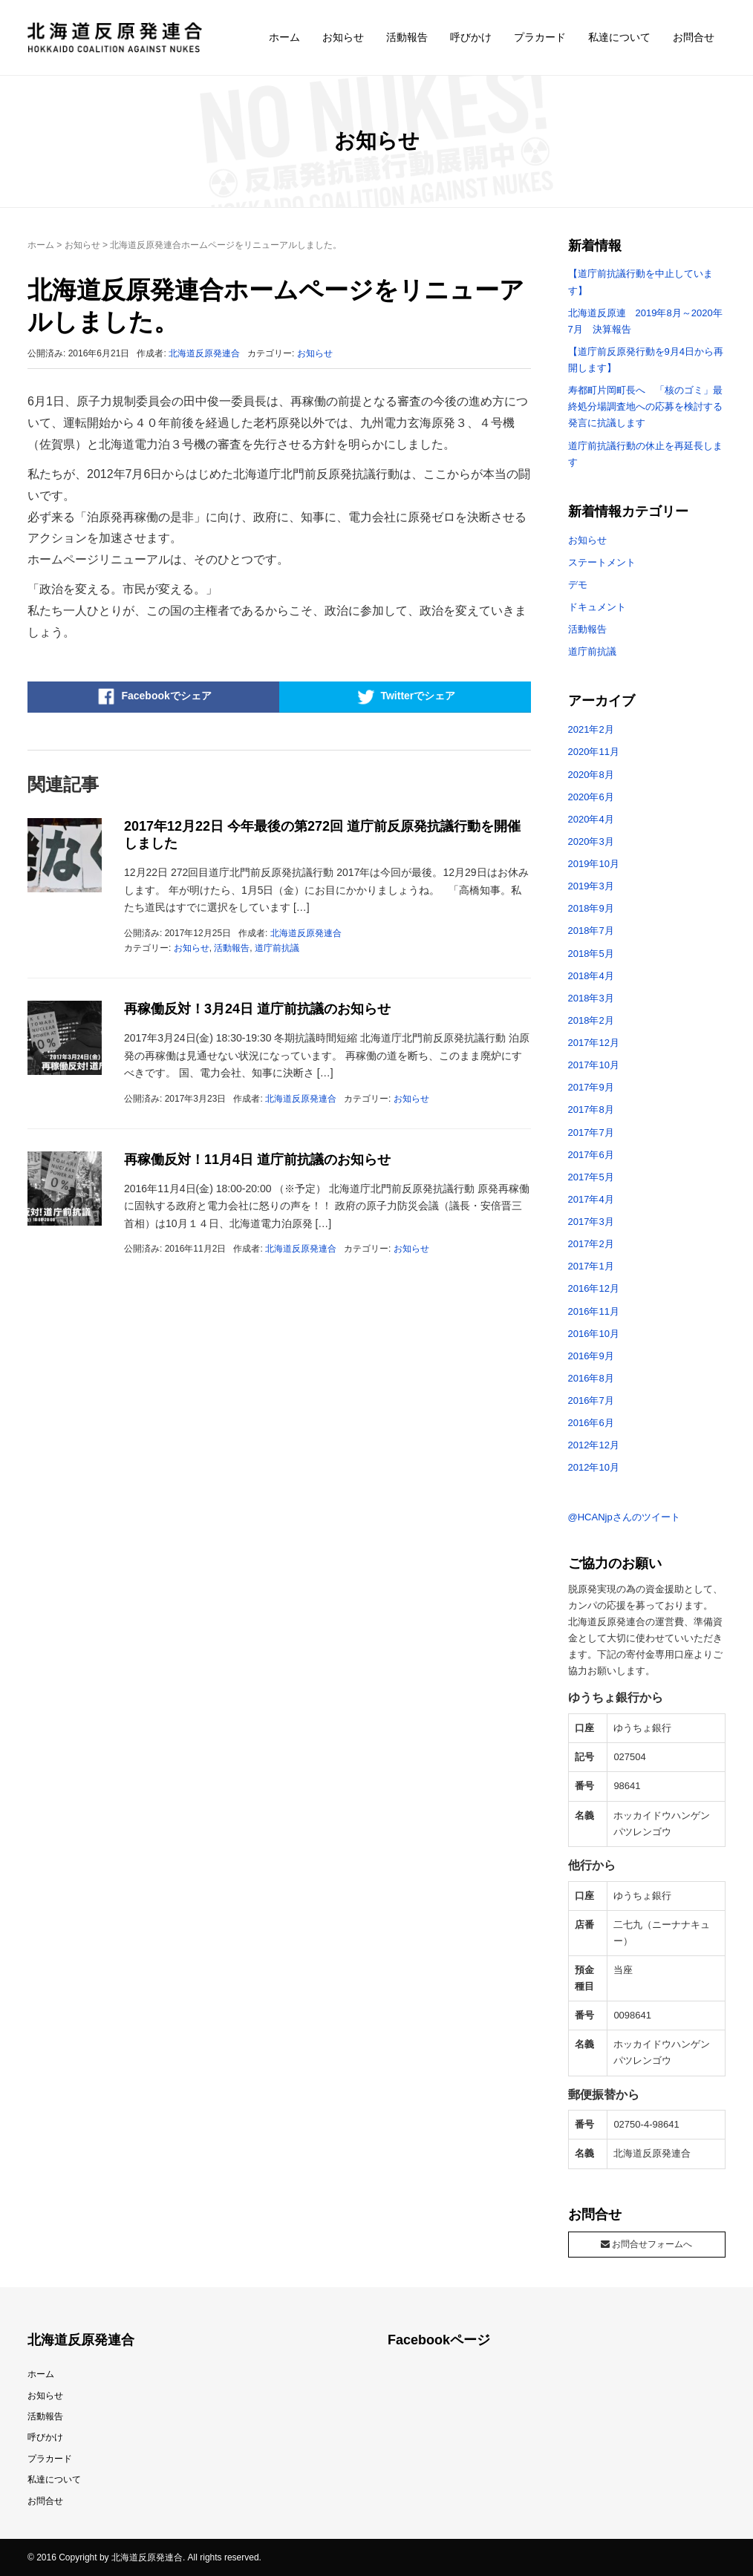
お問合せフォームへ (646, 2244)
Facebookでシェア (153, 696)
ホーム (284, 37)
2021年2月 (591, 729)
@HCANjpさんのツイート (624, 1517)
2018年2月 (591, 1020)
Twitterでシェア (404, 696)
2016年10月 (593, 1333)
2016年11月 (593, 1311)
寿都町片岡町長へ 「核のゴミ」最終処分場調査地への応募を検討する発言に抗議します (645, 406)
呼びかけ (471, 37)
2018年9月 (591, 908)
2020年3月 (591, 841)
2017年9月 (591, 1087)
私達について (619, 37)
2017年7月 (591, 1132)
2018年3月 (591, 998)
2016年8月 (591, 1378)
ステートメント (602, 562)
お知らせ (343, 37)
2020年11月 (593, 751)
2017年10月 (593, 1064)
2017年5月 (591, 1177)
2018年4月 (591, 975)
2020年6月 (591, 796)
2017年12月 (593, 1042)
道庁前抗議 (277, 948)
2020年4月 (591, 819)
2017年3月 (591, 1221)
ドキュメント (597, 606)
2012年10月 (593, 1467)
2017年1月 (591, 1266)
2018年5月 (591, 953)
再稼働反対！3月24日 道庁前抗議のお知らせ (257, 1008)
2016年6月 (591, 1422)
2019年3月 (591, 886)
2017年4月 (591, 1199)
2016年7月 (591, 1400)
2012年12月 (593, 1445)
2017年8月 (591, 1109)
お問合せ (693, 37)
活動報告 (407, 37)
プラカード (540, 37)
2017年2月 (591, 1243)
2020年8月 (591, 774)
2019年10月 (593, 863)
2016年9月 (591, 1355)
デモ (577, 584)
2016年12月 (593, 1288)
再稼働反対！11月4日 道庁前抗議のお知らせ (257, 1159)
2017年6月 (591, 1154)
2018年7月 (591, 930)
